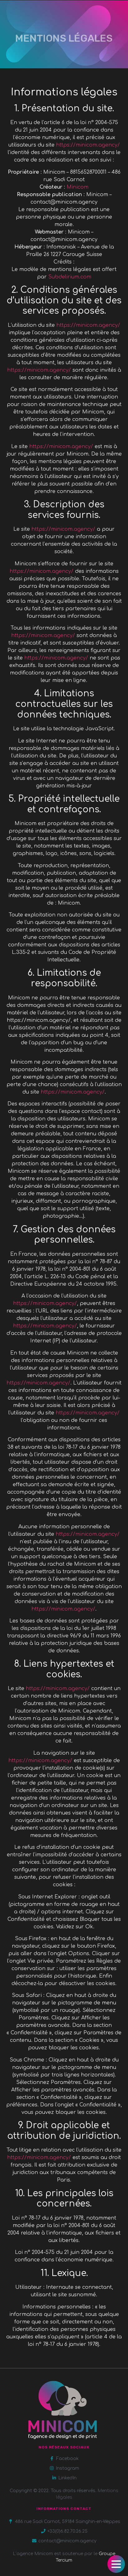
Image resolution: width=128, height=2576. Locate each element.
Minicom (77, 187)
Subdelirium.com (69, 277)
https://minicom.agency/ (88, 145)
